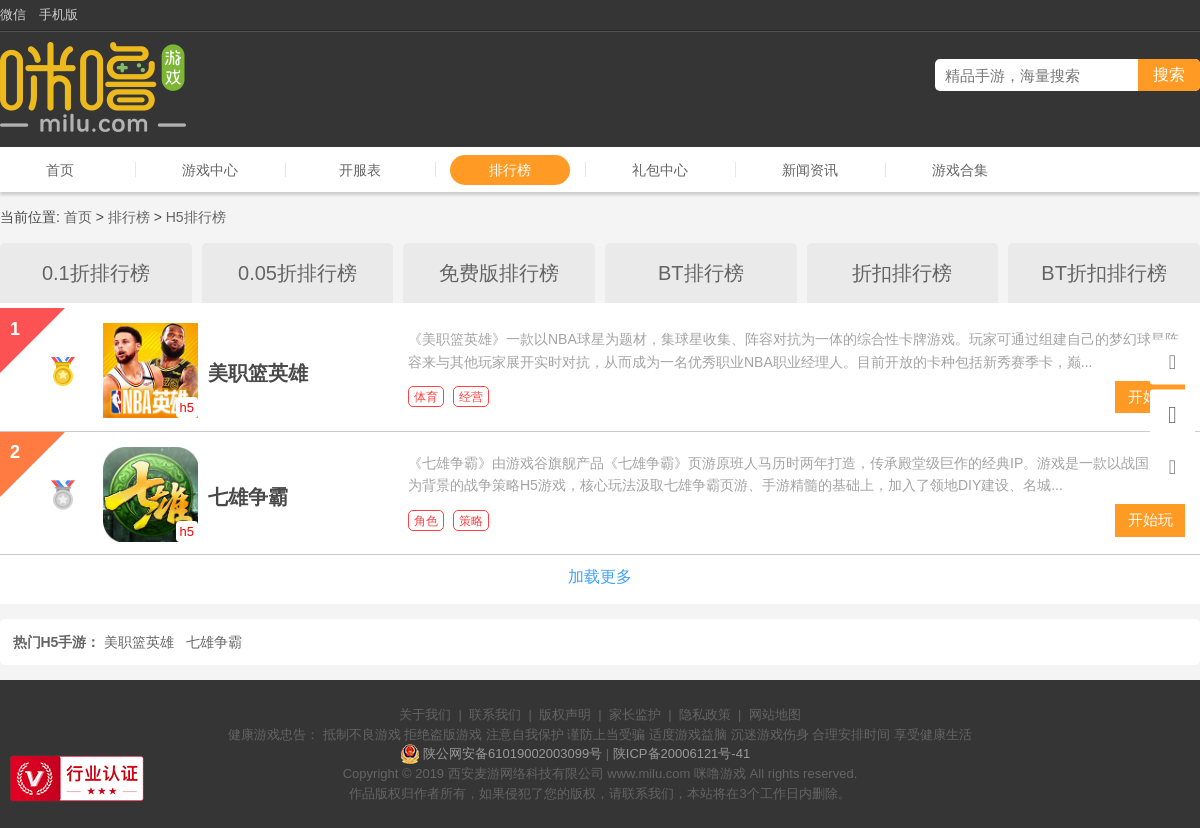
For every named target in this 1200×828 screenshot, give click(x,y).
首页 (60, 170)
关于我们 (425, 714)
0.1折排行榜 (96, 273)
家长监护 (635, 714)
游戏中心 (210, 170)
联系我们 (495, 714)
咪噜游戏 (720, 773)
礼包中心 (660, 170)
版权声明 (565, 714)
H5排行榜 (196, 217)
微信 (13, 14)
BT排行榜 (701, 273)
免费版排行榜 (499, 273)
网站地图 (775, 714)
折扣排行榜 (902, 273)
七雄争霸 (214, 642)
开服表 (360, 170)
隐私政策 (705, 714)
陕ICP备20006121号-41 (681, 753)
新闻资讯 (810, 170)
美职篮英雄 (139, 642)
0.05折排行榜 (297, 273)
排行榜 (510, 170)
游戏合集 (960, 170)
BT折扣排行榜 (1104, 273)
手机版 (58, 14)
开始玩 (1150, 519)
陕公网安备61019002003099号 (512, 753)
